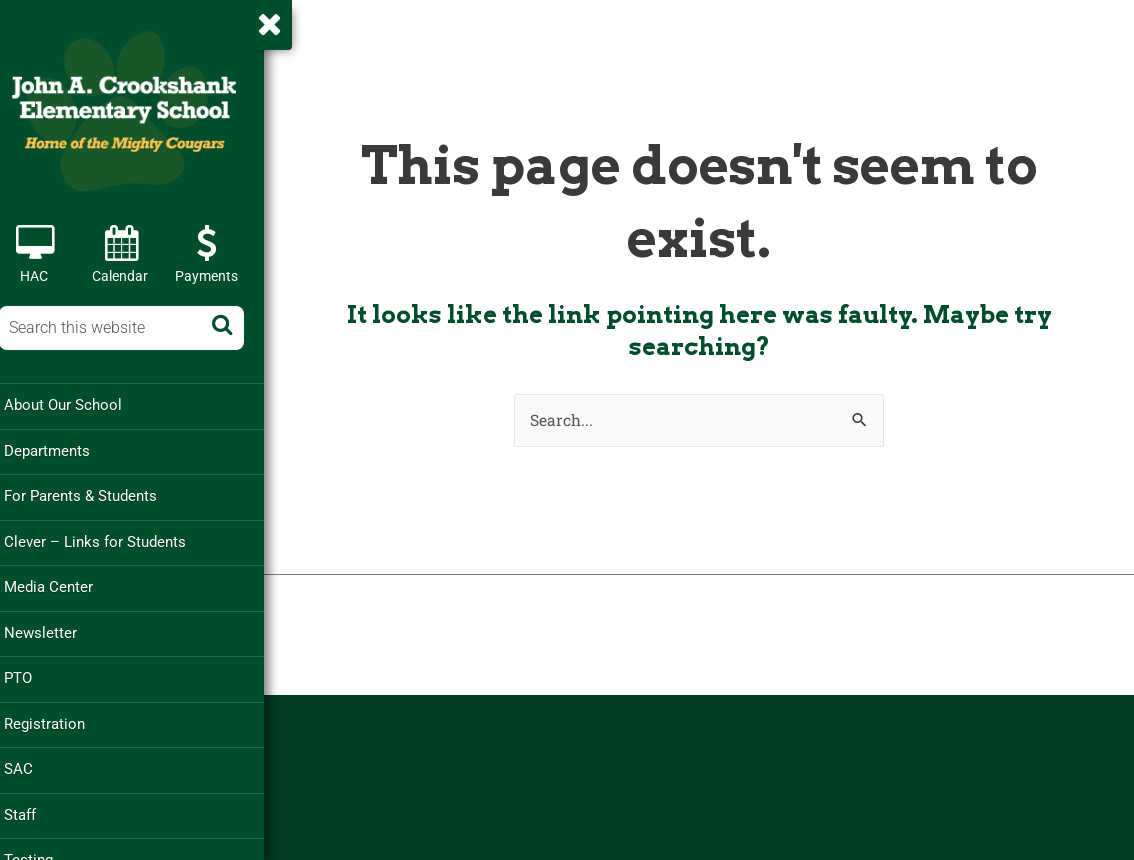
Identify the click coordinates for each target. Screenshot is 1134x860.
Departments (63, 450)
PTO (34, 675)
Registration (60, 720)
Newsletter (56, 630)
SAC (34, 765)
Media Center (64, 585)
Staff (36, 810)
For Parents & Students (96, 495)
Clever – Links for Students (111, 540)
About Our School (79, 405)
